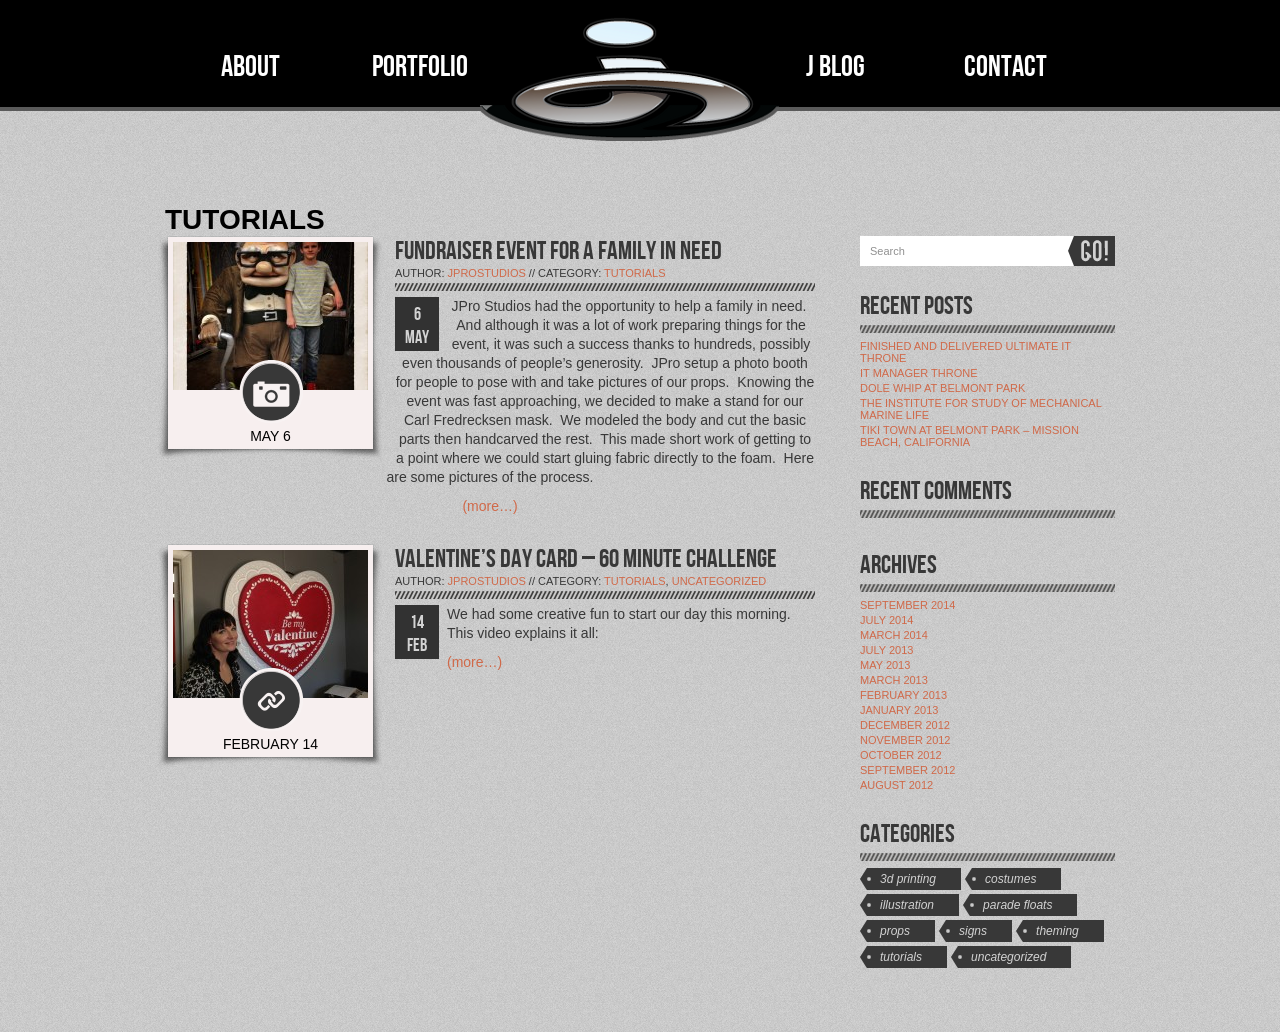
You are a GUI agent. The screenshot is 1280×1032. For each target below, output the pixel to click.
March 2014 (894, 635)
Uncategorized (719, 581)
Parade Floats (1017, 905)
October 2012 (901, 755)
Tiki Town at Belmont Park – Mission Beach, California (969, 436)
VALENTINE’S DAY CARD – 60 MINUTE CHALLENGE (586, 559)
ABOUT (250, 67)
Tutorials (635, 273)
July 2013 (886, 650)
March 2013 (894, 680)
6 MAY (417, 326)
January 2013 (899, 710)
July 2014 (886, 620)
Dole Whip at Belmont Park (942, 388)
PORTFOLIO (420, 67)
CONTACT (1005, 67)
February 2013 (903, 695)
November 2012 (905, 740)
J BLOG (835, 67)
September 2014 (907, 605)
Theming (1057, 931)
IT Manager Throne (919, 373)
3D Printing (908, 879)
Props (895, 931)
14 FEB (417, 634)
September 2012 (907, 770)
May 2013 (885, 665)
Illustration (907, 905)
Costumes (1010, 879)
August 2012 (896, 785)
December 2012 (905, 725)
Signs (973, 931)
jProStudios (487, 273)
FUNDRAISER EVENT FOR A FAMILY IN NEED (558, 251)
